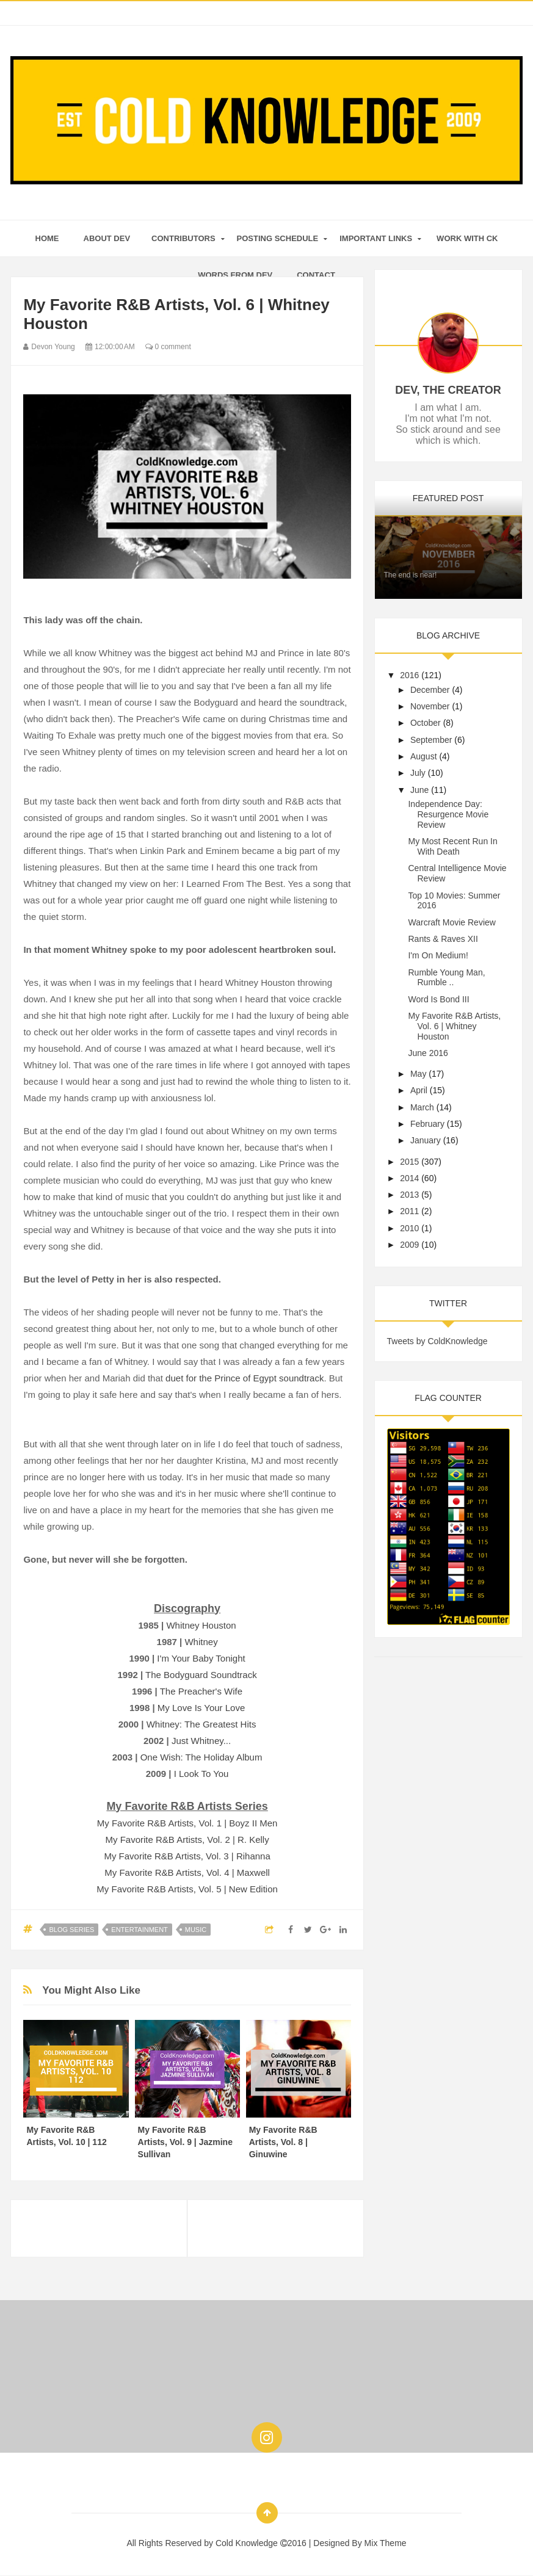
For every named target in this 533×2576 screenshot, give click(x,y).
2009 (409, 1245)
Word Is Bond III (438, 999)
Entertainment (139, 1929)
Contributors (183, 238)
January (425, 1140)
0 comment (168, 346)
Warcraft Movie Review (451, 922)
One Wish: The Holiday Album (201, 1757)
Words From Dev (235, 275)
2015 (409, 1162)
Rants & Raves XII (442, 939)
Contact (316, 275)
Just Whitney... (201, 1740)
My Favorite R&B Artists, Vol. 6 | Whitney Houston (454, 1026)
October (425, 723)
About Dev (107, 238)
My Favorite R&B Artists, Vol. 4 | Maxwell (187, 1872)
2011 (409, 1211)
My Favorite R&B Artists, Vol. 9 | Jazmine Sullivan (185, 2142)
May (418, 1074)
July (418, 773)
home (47, 238)
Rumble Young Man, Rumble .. (446, 978)
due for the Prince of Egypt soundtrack (244, 1378)
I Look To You (201, 1773)
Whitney (200, 1642)
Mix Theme (385, 2543)
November (430, 706)
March (422, 1107)
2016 (409, 675)
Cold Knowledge (248, 2543)
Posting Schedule (278, 238)
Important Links (375, 238)
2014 (409, 1178)
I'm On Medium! (438, 955)
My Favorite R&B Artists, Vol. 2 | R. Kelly (187, 1839)
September (431, 740)
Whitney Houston (201, 1625)
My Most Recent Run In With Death (452, 846)
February (427, 1124)
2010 (409, 1228)
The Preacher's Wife (201, 1691)
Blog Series (71, 1929)
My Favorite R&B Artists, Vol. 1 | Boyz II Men (187, 1823)
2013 (409, 1194)
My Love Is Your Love (201, 1707)
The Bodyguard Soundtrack (201, 1675)
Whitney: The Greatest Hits (201, 1724)
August (423, 756)
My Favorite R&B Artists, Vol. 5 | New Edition (187, 1889)
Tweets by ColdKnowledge (437, 1341)
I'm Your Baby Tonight (201, 1658)
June (419, 790)
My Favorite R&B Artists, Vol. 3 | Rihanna (187, 1856)
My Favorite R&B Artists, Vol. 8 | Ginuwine (283, 2142)
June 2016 (428, 1053)
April (418, 1090)
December (430, 690)
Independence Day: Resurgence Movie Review (448, 814)
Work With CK (467, 238)
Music (195, 1929)
